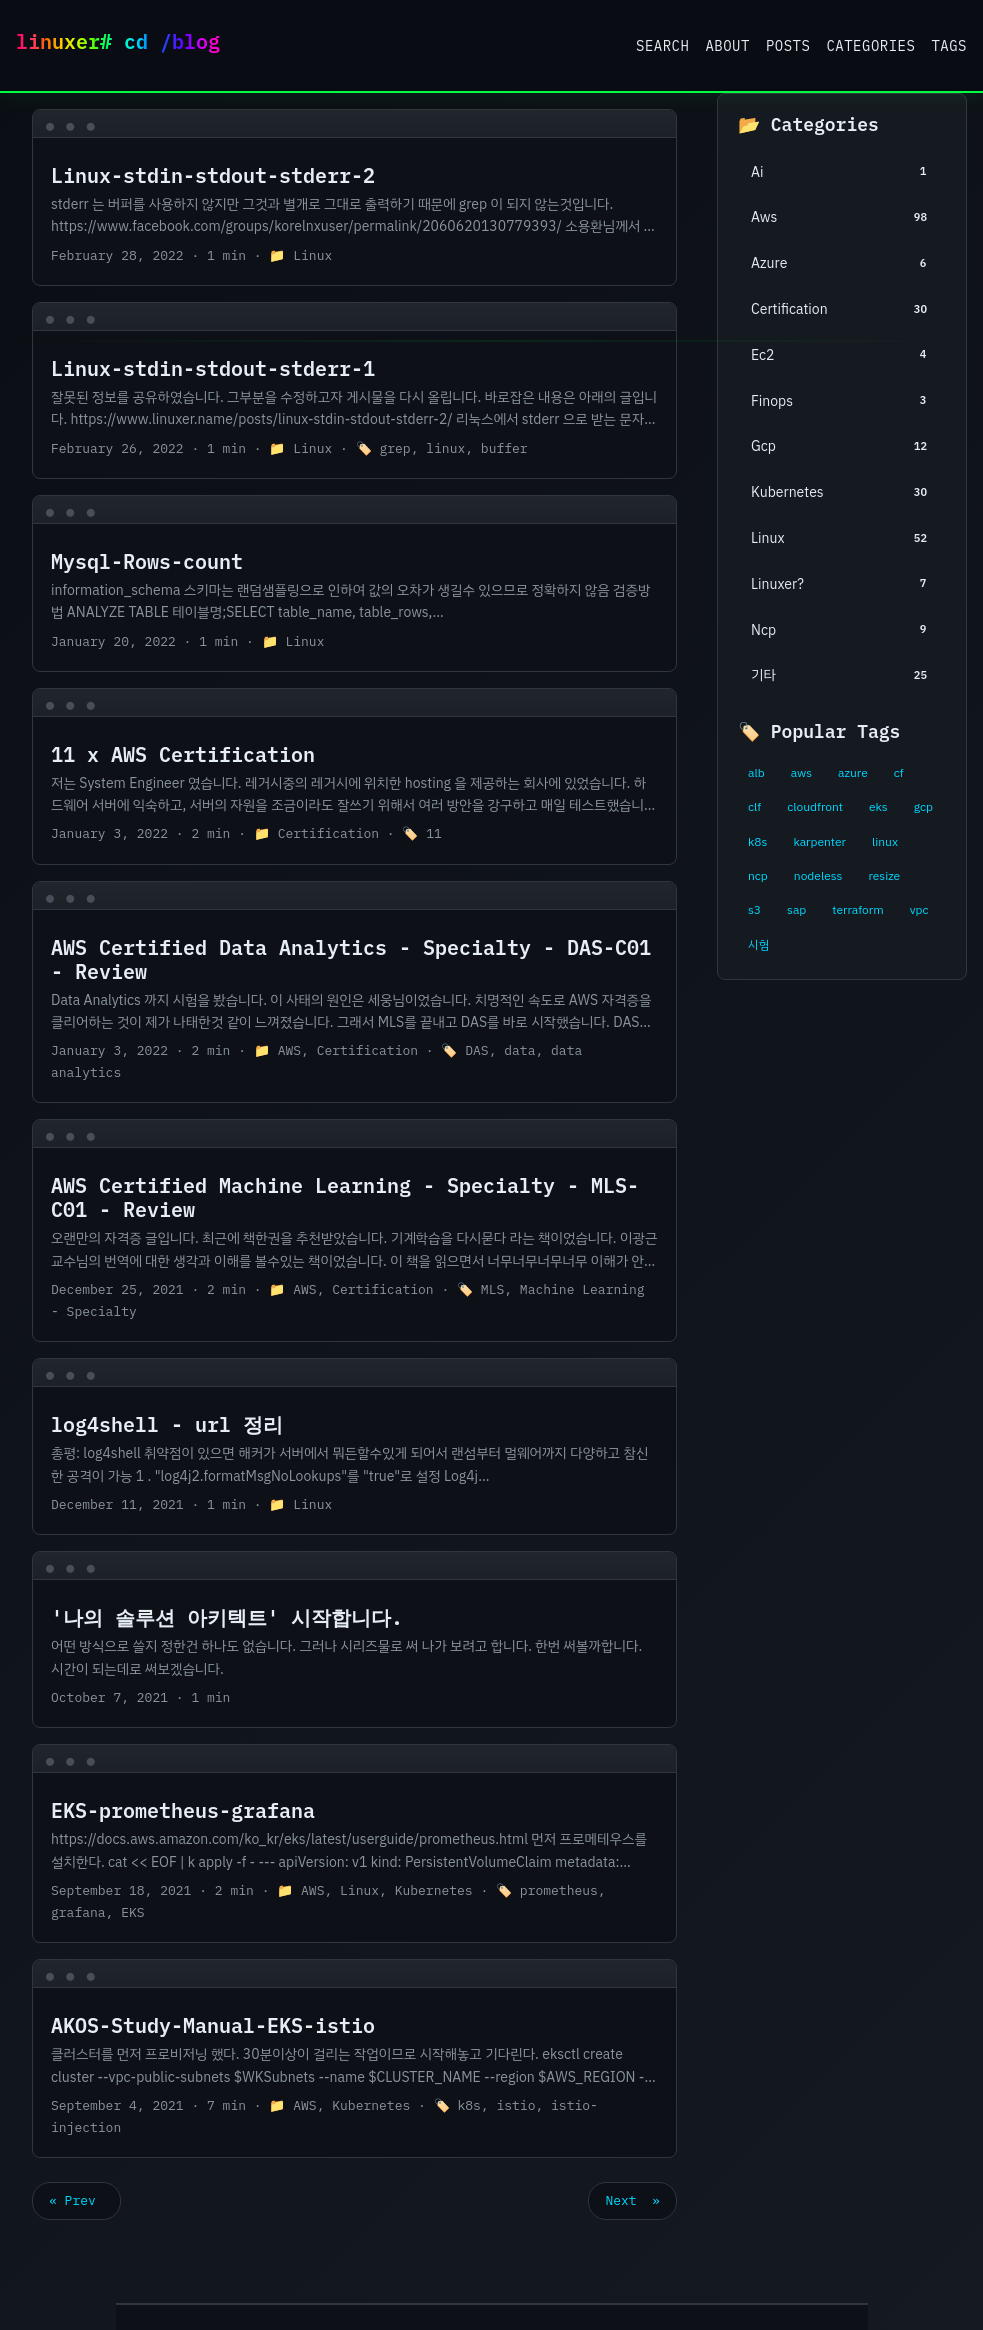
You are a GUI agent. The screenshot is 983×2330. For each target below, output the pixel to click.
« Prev (76, 2200)
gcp (923, 807)
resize (884, 876)
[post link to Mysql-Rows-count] (354, 583)
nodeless (818, 876)
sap (796, 910)
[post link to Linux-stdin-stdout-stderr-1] (354, 390)
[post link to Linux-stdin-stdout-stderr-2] (354, 197)
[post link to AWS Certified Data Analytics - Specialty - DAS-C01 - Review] (354, 992)
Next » (632, 2200)
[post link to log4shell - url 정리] (354, 1446)
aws (801, 773)
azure (853, 773)
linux (885, 842)
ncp (758, 876)
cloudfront (815, 807)
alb (756, 773)
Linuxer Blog (126, 45)
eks (878, 807)
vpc (919, 910)
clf (754, 807)
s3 (754, 910)
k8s (757, 842)
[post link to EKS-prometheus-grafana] (354, 1843)
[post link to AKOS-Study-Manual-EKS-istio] (354, 2058)
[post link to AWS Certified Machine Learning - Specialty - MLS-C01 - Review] (354, 1230)
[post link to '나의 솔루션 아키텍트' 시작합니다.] (354, 1639)
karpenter (819, 842)
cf (899, 773)
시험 (758, 945)
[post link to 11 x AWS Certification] (354, 776)
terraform (857, 910)
